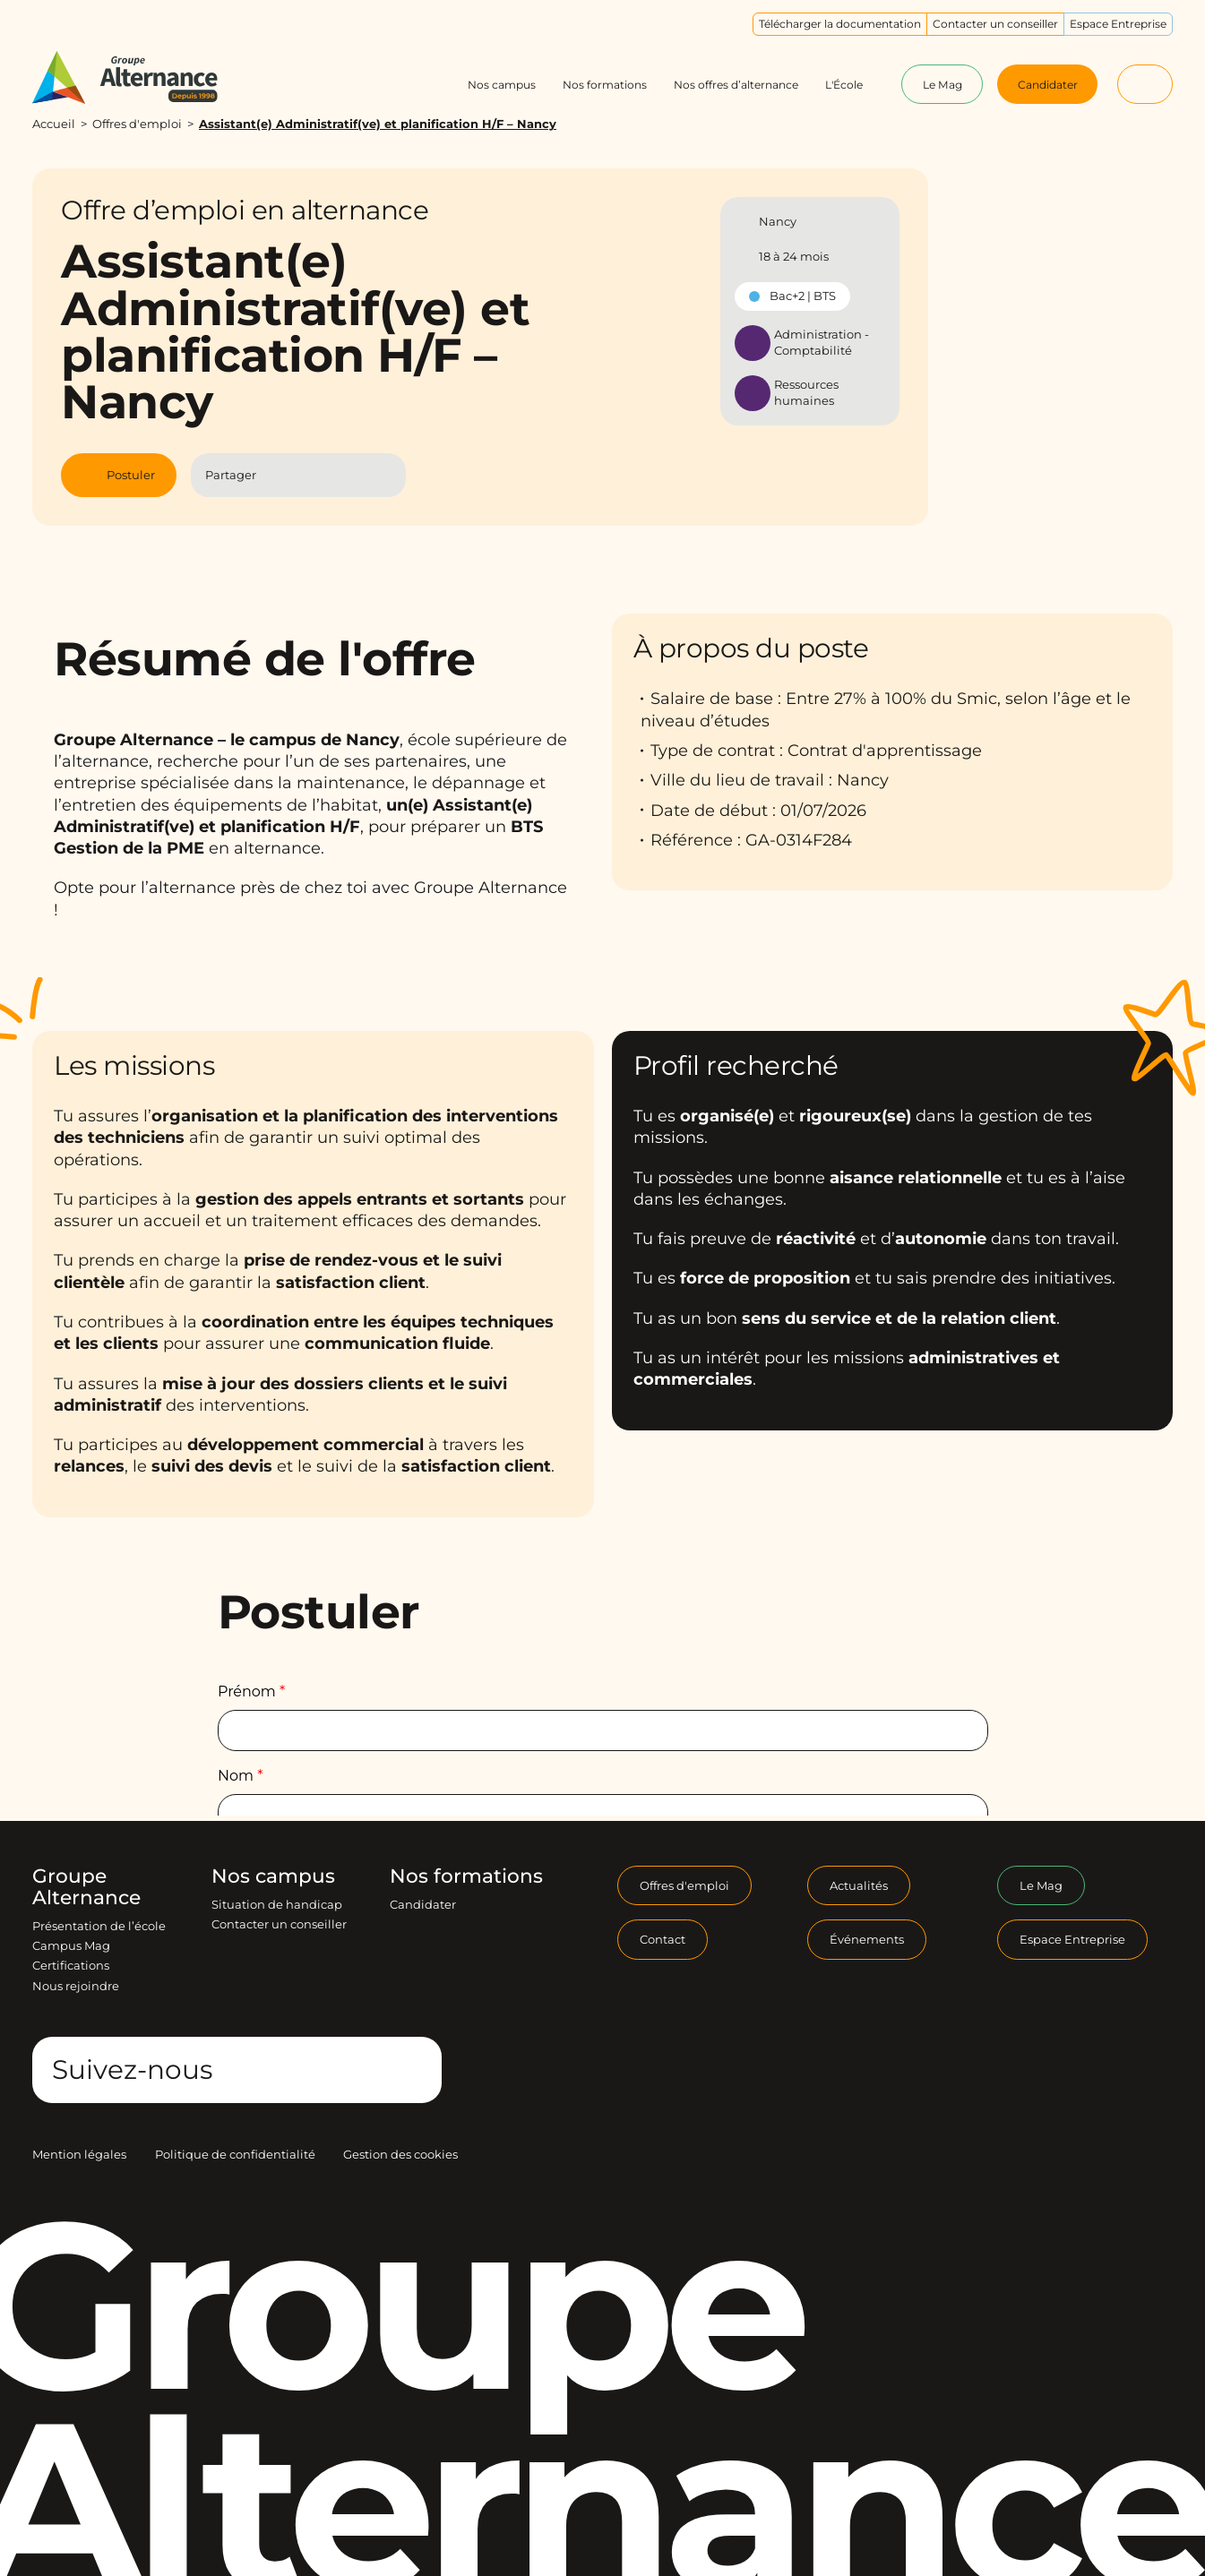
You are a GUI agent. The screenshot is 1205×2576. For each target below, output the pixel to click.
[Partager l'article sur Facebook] (281, 475)
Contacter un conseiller (279, 1924)
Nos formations (466, 1876)
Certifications (70, 1965)
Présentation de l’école (99, 1925)
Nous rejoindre (75, 1985)
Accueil (53, 123)
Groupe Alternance (86, 1887)
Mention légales (79, 2154)
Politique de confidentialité (235, 2154)
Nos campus (273, 1876)
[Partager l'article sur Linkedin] (317, 475)
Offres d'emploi (137, 123)
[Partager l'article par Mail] (353, 475)
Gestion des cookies (400, 2154)
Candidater (423, 1904)
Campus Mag (71, 1945)
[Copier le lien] (384, 475)
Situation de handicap (276, 1904)
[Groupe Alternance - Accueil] (140, 77)
